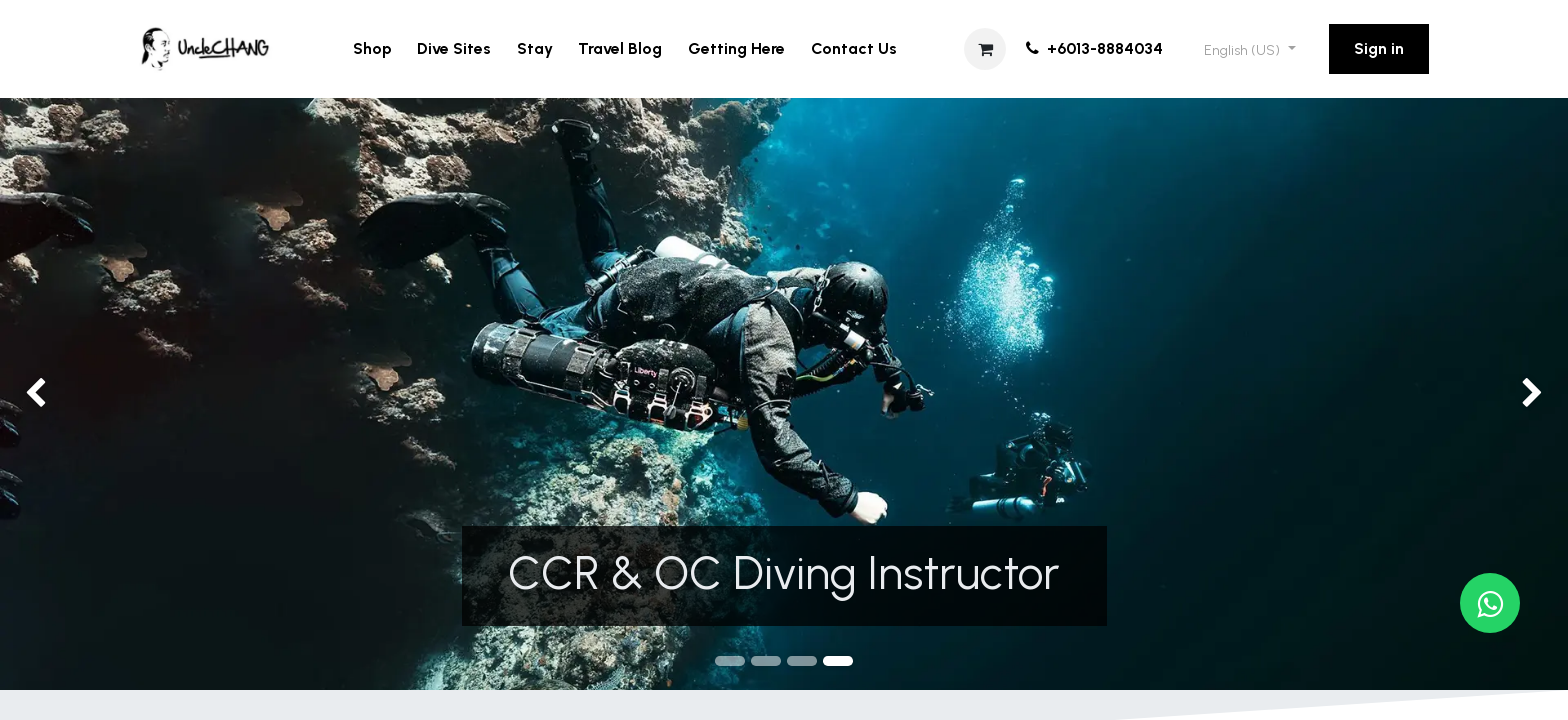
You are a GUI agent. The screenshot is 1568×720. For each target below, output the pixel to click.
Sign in (1379, 48)
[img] (62, 394)
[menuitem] (372, 49)
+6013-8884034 (1092, 48)
